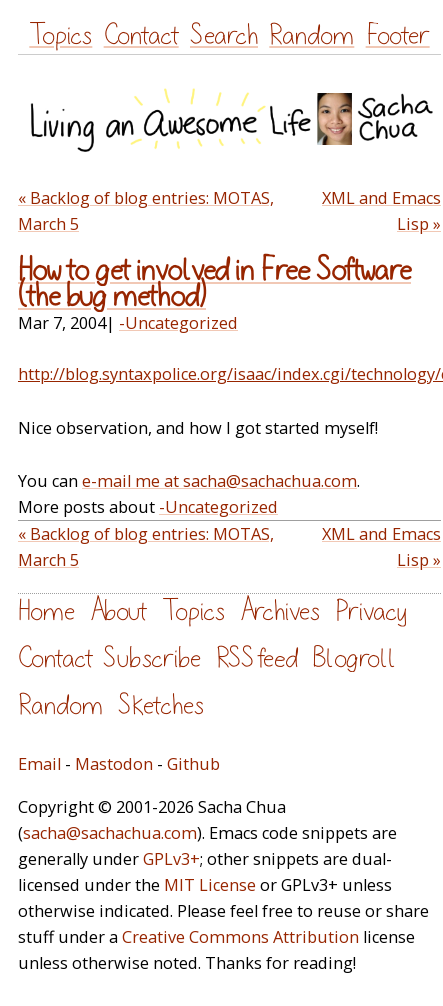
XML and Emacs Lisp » (381, 211)
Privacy (371, 611)
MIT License (210, 885)
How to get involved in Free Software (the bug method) (214, 283)
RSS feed (257, 658)
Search (224, 35)
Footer (398, 35)
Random (311, 35)
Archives (280, 611)
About (118, 611)
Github (193, 764)
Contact (141, 35)
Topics (60, 35)
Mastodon (114, 764)
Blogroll (354, 658)
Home (46, 611)
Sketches (161, 705)
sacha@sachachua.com (110, 833)
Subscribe (152, 658)
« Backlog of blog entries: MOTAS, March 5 (146, 211)
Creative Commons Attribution (240, 937)
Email (39, 764)
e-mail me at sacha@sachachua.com (219, 481)
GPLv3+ (171, 859)
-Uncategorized (178, 323)
